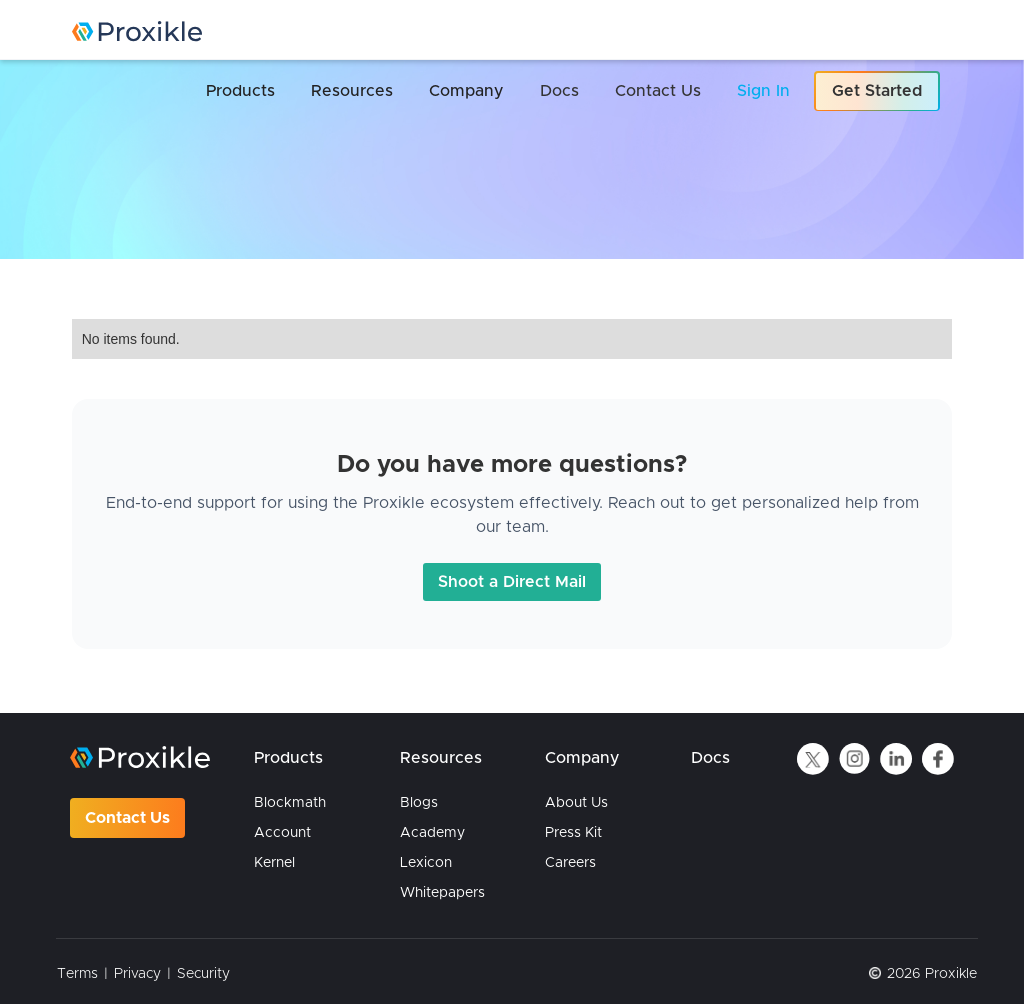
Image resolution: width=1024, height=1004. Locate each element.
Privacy (137, 974)
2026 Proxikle (932, 974)
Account (282, 833)
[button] (240, 91)
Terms (77, 974)
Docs (710, 758)
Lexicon (426, 863)
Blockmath (290, 803)
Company (582, 758)
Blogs (419, 803)
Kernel (274, 863)
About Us (576, 803)
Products (288, 758)
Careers (570, 863)
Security (203, 974)
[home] (137, 31)
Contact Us (127, 818)
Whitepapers (442, 893)
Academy (432, 833)
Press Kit (573, 833)
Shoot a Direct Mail (512, 582)
